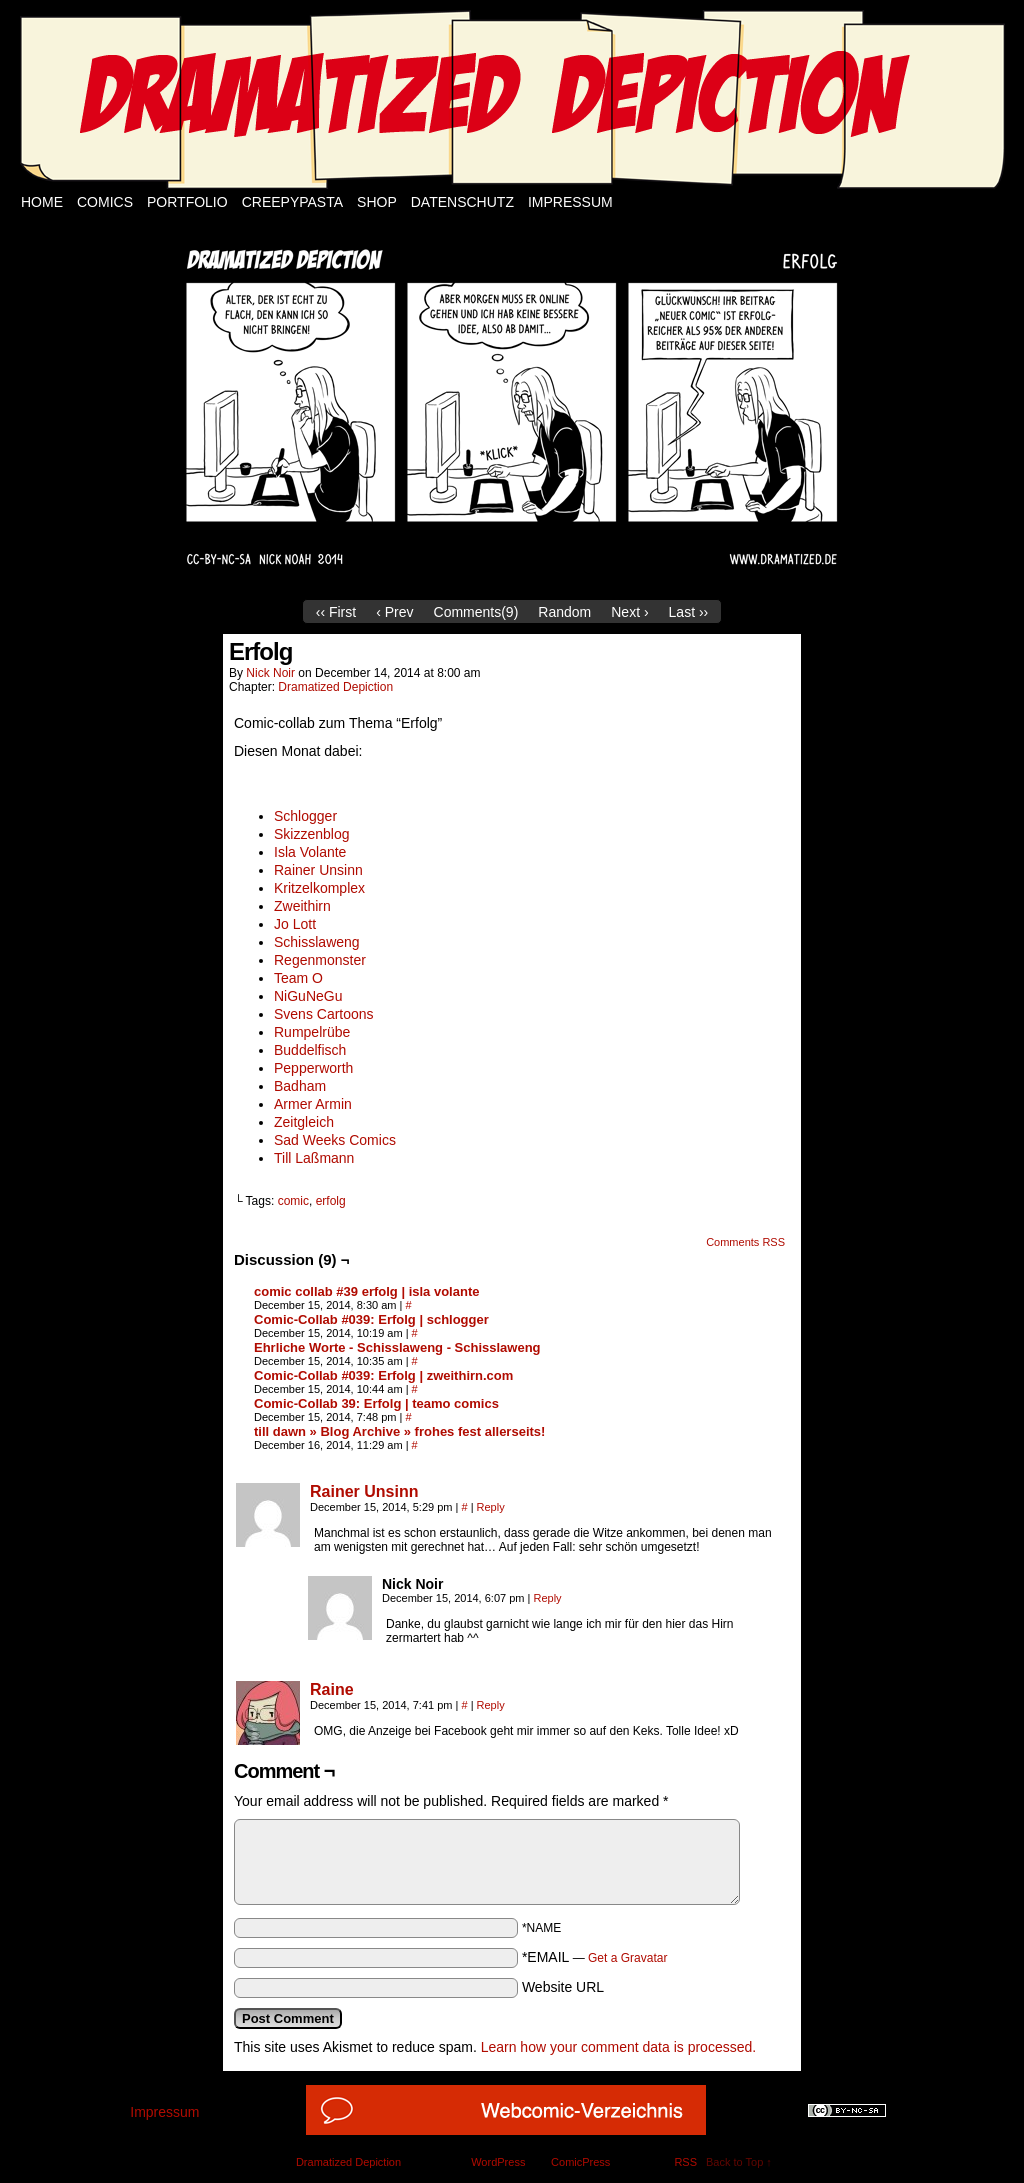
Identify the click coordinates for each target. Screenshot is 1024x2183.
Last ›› (689, 612)
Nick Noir (270, 673)
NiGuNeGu (308, 996)
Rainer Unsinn (318, 870)
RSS (685, 2162)
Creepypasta (292, 202)
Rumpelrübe (312, 1032)
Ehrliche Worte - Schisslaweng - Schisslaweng (397, 1347)
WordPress (498, 2162)
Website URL (563, 1987)
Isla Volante (310, 852)
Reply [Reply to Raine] (491, 1705)
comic (293, 1201)
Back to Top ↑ (739, 2162)
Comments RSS (745, 1242)
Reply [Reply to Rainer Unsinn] (491, 1507)
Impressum (570, 202)
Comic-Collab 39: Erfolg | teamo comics (376, 1403)
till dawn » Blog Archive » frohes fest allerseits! (399, 1431)
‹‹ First (336, 612)
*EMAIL (595, 1957)
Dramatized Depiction (335, 687)
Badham (300, 1086)
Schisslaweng (317, 942)
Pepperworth (313, 1068)
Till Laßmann (314, 1158)
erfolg (331, 1201)
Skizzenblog (312, 834)
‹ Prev (394, 612)
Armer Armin (313, 1104)
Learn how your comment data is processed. (618, 2047)
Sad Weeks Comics (335, 1140)
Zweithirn (302, 906)
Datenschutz (462, 202)
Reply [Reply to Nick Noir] (547, 1598)
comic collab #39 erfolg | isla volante (366, 1291)
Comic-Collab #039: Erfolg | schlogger (371, 1319)
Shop (377, 202)
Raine (332, 1689)
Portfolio (187, 202)
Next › (629, 612)
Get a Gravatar (627, 1958)
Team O (298, 978)
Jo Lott (295, 924)
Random (564, 612)
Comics (105, 202)
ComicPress (580, 2162)
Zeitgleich (304, 1122)
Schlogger (305, 816)
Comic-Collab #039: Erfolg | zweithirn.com (383, 1375)
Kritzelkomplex (319, 888)
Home (42, 202)
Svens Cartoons (324, 1014)
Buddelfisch (310, 1050)
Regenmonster (320, 960)
